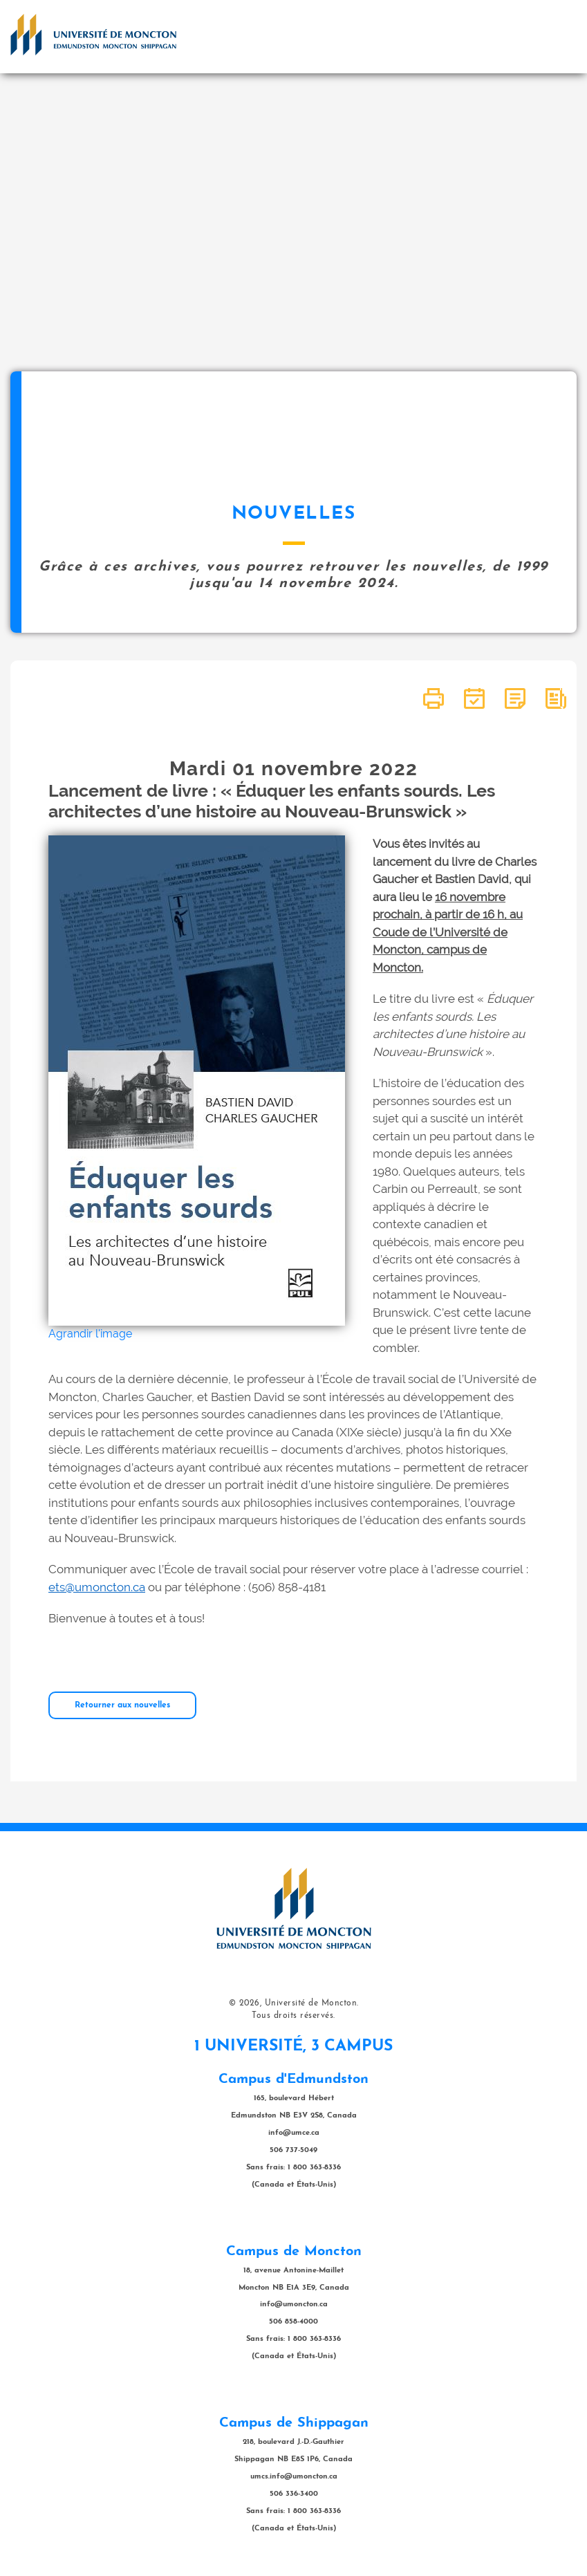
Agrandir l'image (90, 1333)
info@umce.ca (293, 2133)
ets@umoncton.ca (96, 1587)
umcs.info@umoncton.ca (293, 2477)
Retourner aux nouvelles (122, 1705)
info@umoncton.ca (294, 2304)
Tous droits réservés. (293, 2016)
